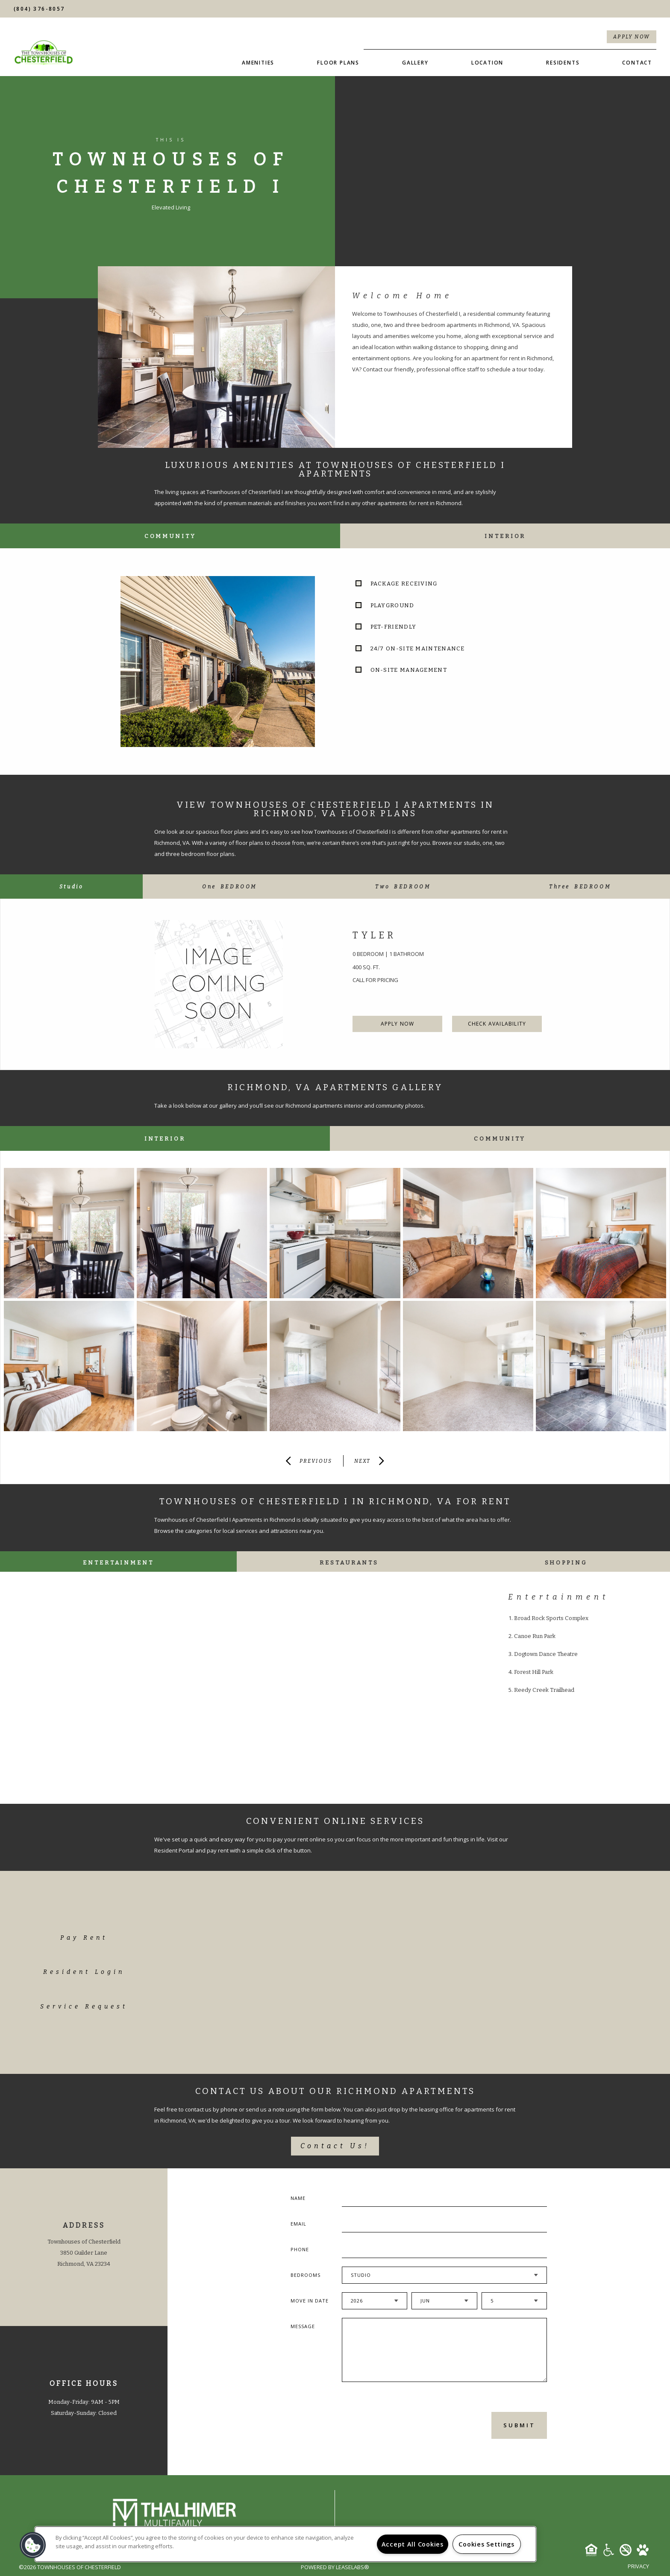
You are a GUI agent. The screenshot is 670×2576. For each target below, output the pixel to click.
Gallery (415, 62)
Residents (562, 62)
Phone (300, 2249)
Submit (519, 2425)
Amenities (258, 62)
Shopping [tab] (566, 1562)
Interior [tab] (505, 536)
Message (303, 2326)
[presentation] (388, 2425)
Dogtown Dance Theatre (546, 1654)
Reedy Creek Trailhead (544, 1690)
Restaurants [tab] (349, 1562)
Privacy (638, 2566)
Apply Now (631, 37)
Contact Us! (335, 2146)
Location (487, 62)
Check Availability (497, 1023)
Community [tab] (170, 536)
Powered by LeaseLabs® (335, 2567)
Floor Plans (338, 62)
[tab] (71, 886)
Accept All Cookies (413, 2544)
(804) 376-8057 (39, 8)
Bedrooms (305, 2275)
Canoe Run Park (534, 1636)
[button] (33, 2545)
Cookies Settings (486, 2544)
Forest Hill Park (533, 1672)
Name (298, 2198)
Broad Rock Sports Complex (551, 1618)
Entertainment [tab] (118, 1562)
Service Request (84, 2006)
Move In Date (310, 2300)
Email (298, 2223)
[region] (285, 2544)
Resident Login (84, 1972)
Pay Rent (84, 1937)
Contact (637, 62)
